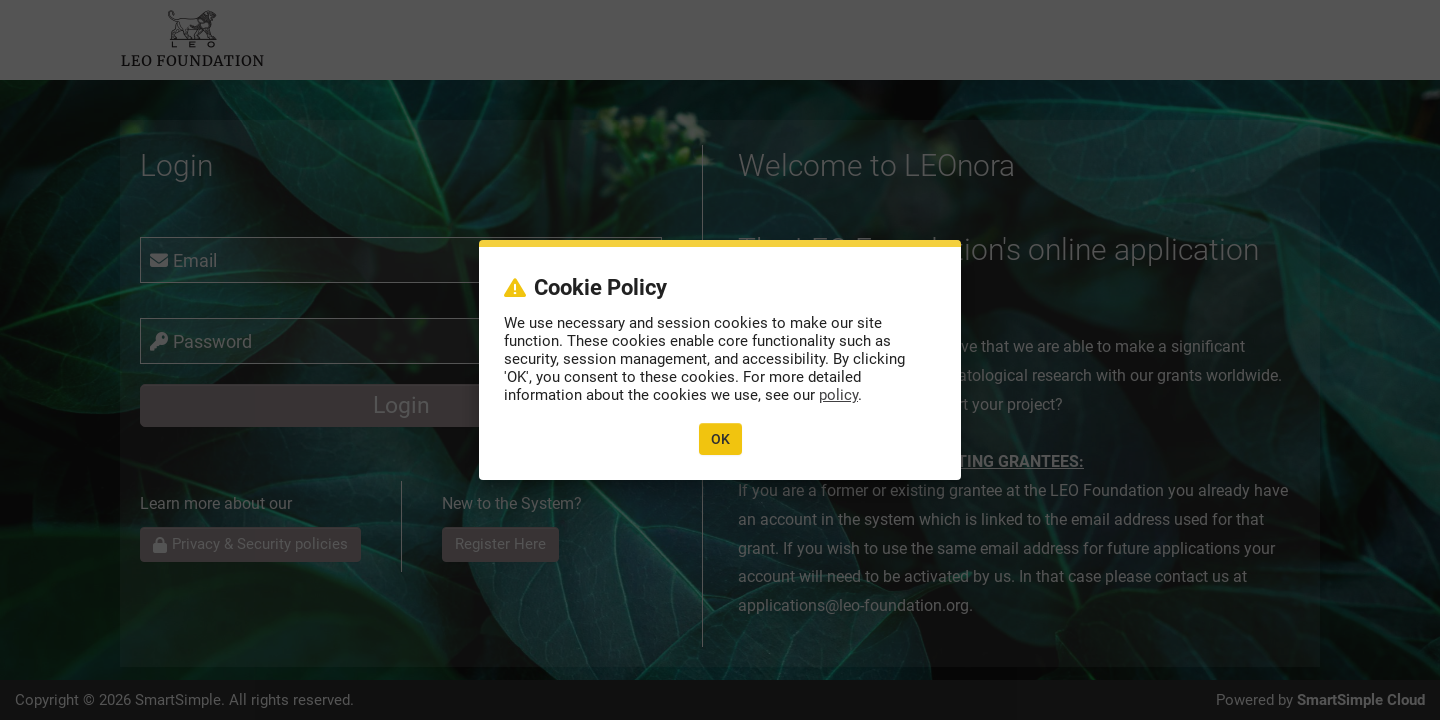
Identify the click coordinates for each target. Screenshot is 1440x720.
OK (720, 439)
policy (838, 395)
